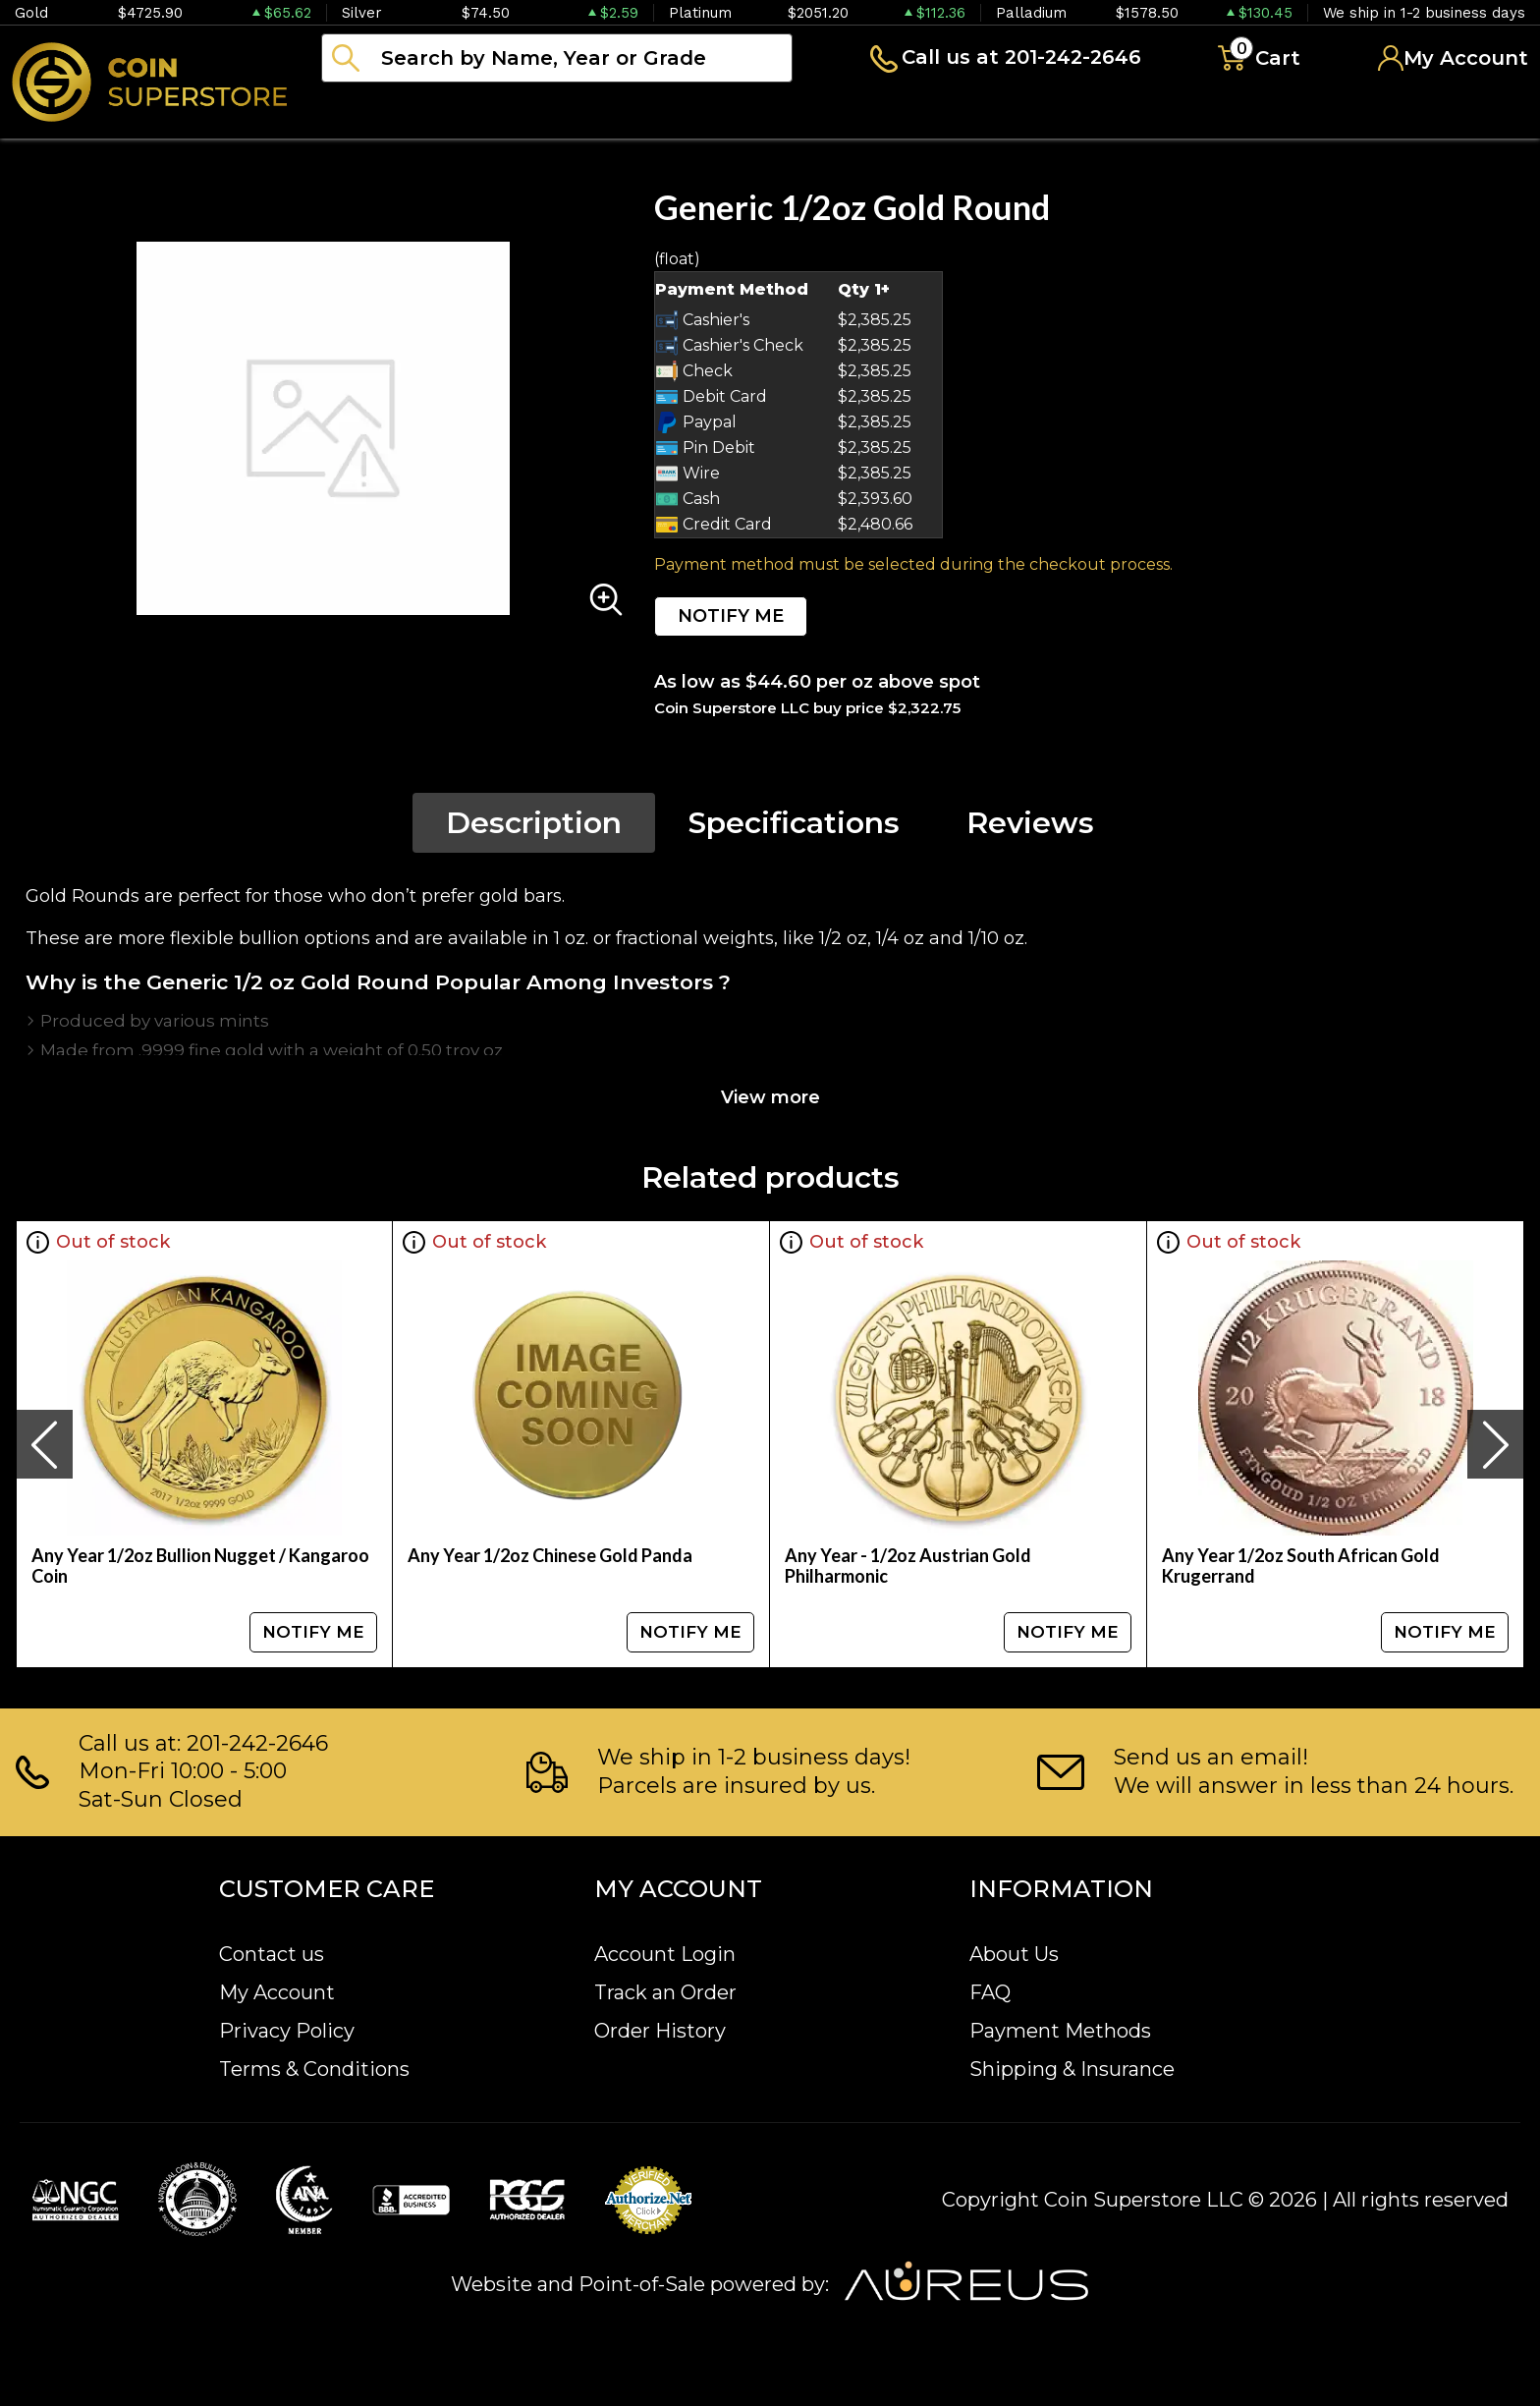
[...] (557, 58)
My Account (277, 1992)
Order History (660, 2030)
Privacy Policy (287, 2030)
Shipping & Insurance (1072, 2069)
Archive (875, 112)
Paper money (712, 112)
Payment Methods (1060, 2030)
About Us (1014, 1954)
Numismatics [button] (520, 112)
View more (770, 1097)
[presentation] (44, 1444)
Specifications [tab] (794, 823)
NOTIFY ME (731, 616)
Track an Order (665, 1992)
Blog (992, 112)
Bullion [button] (362, 112)
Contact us (271, 1954)
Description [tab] (534, 823)
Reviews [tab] (1030, 823)
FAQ (990, 1992)
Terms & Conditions (314, 2069)
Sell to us (1475, 112)
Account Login (665, 1954)
